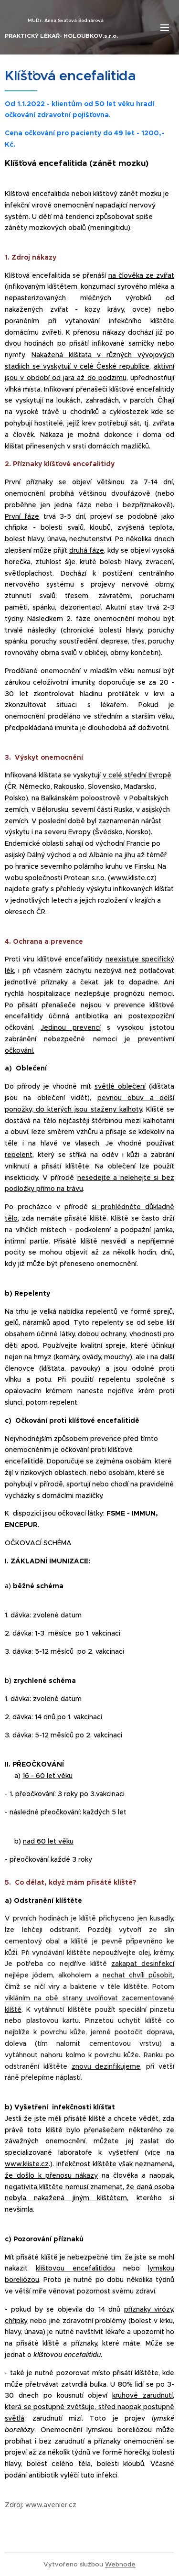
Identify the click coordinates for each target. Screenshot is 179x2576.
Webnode (120, 2564)
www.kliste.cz (27, 2164)
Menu (164, 27)
